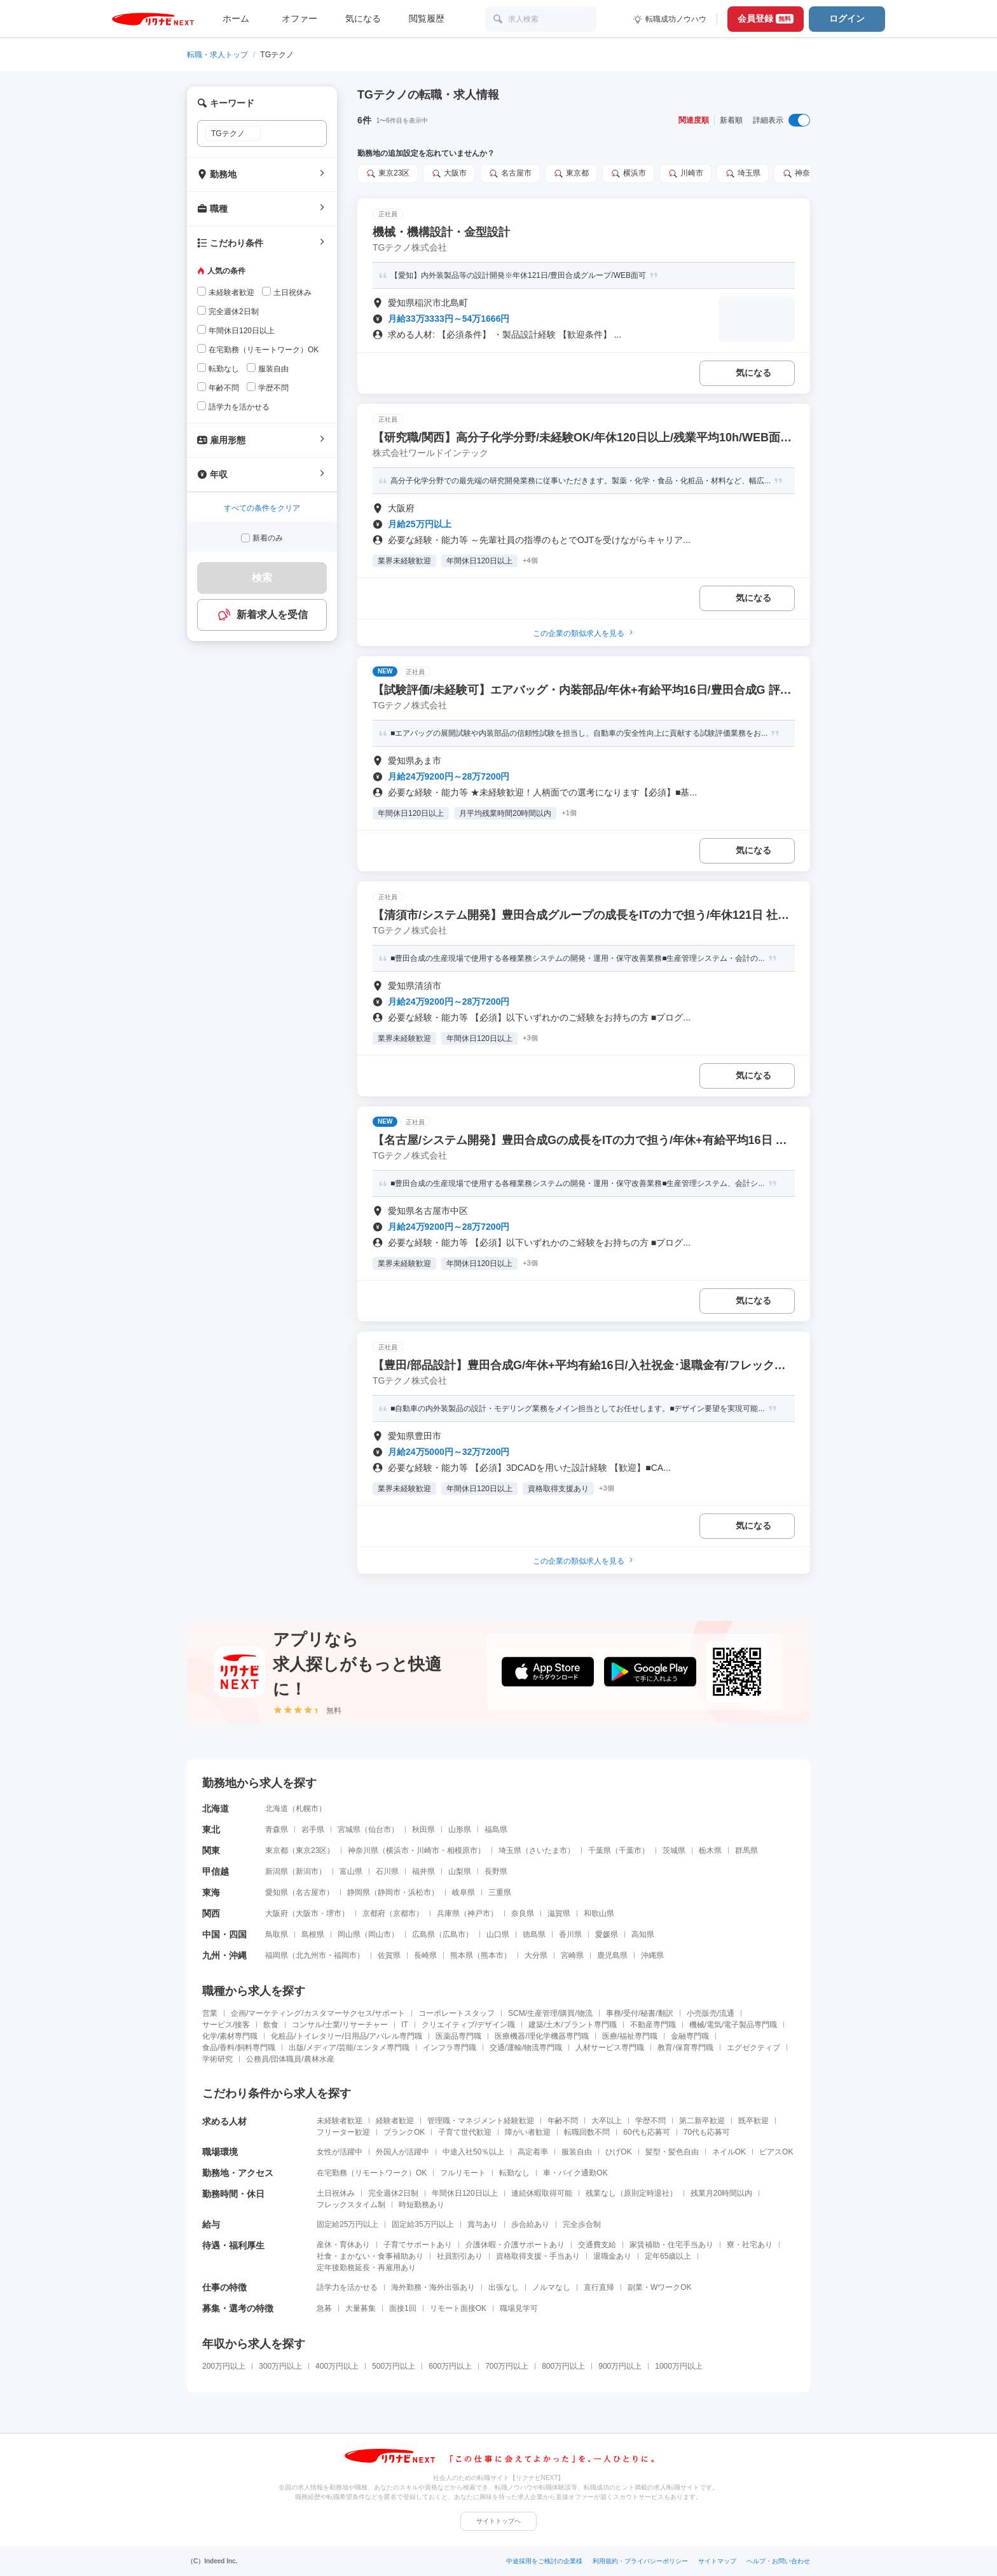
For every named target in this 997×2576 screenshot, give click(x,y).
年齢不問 (562, 2120)
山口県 (497, 1934)
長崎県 (425, 1955)
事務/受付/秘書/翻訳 (639, 2013)
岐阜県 (463, 1892)
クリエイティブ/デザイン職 (468, 2024)
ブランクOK (404, 2132)
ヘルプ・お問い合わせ (778, 2561)
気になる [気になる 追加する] (753, 373)
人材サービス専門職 (609, 2047)
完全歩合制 (582, 2224)
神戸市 (478, 1913)
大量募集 (360, 2308)
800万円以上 (563, 2366)
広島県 (423, 1934)
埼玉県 (742, 174)
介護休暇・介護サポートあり (515, 2244)
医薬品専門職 (458, 2036)
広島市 (454, 1934)
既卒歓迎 (753, 2120)
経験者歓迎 (395, 2120)
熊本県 (461, 1955)
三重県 (499, 1892)
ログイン (847, 18)
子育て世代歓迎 (465, 2132)
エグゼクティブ (753, 2047)
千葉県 (599, 1850)
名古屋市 (510, 174)
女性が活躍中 (339, 2151)
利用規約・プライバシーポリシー (640, 2561)
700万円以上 (506, 2366)
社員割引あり (460, 2256)
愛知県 (276, 1892)
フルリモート (463, 2172)
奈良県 (522, 1913)
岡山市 (379, 1934)
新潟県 (276, 1871)
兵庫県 (448, 1913)
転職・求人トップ (217, 54)
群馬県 (746, 1850)
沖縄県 (652, 1955)
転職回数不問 (587, 2132)
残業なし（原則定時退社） (631, 2193)
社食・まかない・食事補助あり (370, 2256)
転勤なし (514, 2172)
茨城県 (674, 1850)
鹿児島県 (612, 1955)
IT (404, 2024)
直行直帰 (599, 2287)
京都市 (404, 1913)
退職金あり (612, 2256)
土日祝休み (336, 2193)
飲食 (270, 2024)
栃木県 (710, 1850)
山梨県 (459, 1871)
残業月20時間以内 (721, 2193)
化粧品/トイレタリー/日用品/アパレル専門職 (346, 2036)
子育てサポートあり (417, 2244)
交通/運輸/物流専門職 (526, 2047)
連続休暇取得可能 (541, 2193)
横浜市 (628, 174)
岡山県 (349, 1934)
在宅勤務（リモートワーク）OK (372, 2172)
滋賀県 (558, 1913)
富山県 (351, 1871)
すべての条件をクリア (262, 508)
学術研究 (217, 2059)
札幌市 (307, 1808)
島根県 (312, 1934)
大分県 (536, 1955)
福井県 (423, 1871)
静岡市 (389, 1892)
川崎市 (685, 174)
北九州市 (311, 1955)
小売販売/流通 (710, 2013)
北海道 (276, 1808)
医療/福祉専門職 (629, 2036)
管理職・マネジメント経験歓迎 (480, 2120)
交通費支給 (597, 2244)
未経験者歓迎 (339, 2120)
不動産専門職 (653, 2024)
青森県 (276, 1829)
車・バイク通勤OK (575, 2172)
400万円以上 (337, 2366)
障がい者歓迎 (528, 2132)
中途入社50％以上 (473, 2151)
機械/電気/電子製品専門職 (733, 2024)
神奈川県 (803, 174)
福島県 (496, 1829)
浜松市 (419, 1892)
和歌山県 (599, 1913)
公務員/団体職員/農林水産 (290, 2059)
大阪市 (449, 174)
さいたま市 (548, 1850)
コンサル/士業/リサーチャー (340, 2024)
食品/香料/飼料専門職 (238, 2047)
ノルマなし (551, 2287)
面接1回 (402, 2308)
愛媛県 (606, 1934)
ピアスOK (776, 2151)
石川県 (387, 1871)
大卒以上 (606, 2120)
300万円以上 (280, 2366)
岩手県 (312, 1829)
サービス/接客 (226, 2024)
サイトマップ (717, 2561)
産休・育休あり (343, 2244)
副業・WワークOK (660, 2287)
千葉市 (630, 1850)
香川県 (570, 1934)
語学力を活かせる (347, 2287)
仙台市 (379, 1829)
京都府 (373, 1913)
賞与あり (482, 2224)
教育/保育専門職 (685, 2047)
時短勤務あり (421, 2204)
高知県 (642, 1934)
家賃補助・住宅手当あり (671, 2244)
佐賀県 (389, 1955)
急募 (324, 2308)
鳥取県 (276, 1934)
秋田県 (423, 1829)
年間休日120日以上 (465, 2193)
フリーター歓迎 (343, 2132)
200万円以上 (223, 2366)
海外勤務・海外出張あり (433, 2287)
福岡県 (276, 1955)
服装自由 (576, 2151)
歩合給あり (530, 2224)
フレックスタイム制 (351, 2204)
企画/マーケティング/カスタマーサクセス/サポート (318, 2013)
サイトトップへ (498, 2520)
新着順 (731, 120)
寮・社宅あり (750, 2244)
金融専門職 (690, 2036)
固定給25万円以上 (347, 2224)
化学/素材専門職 (230, 2036)
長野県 (496, 1871)
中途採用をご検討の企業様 (544, 2561)
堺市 (333, 1913)
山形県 (459, 1829)
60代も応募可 (646, 2132)
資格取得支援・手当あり (538, 2256)
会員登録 (766, 18)
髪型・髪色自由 (672, 2151)
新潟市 (307, 1871)
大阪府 (276, 1913)
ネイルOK (729, 2151)
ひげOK (618, 2151)
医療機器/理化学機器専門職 (541, 2036)
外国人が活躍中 (402, 2151)
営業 (209, 2013)
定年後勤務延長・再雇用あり (366, 2267)
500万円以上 (393, 2366)
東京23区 (387, 174)
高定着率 (533, 2151)
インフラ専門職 (449, 2047)
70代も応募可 (707, 2132)
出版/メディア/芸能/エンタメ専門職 (349, 2047)
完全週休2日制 (393, 2193)
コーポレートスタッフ (456, 2013)
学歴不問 (650, 2120)
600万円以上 (450, 2366)
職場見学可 (519, 2308)
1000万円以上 (679, 2366)
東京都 (571, 174)
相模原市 (462, 1850)
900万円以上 (620, 2366)
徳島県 (534, 1934)
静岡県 (358, 1892)
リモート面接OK (458, 2308)
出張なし (503, 2287)
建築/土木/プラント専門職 (572, 2024)
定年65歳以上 (668, 2256)
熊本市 (492, 1955)
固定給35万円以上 (422, 2224)
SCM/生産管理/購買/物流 (550, 2013)
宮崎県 (572, 1955)
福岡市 (345, 1955)
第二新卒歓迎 (702, 2120)
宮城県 (349, 1829)
